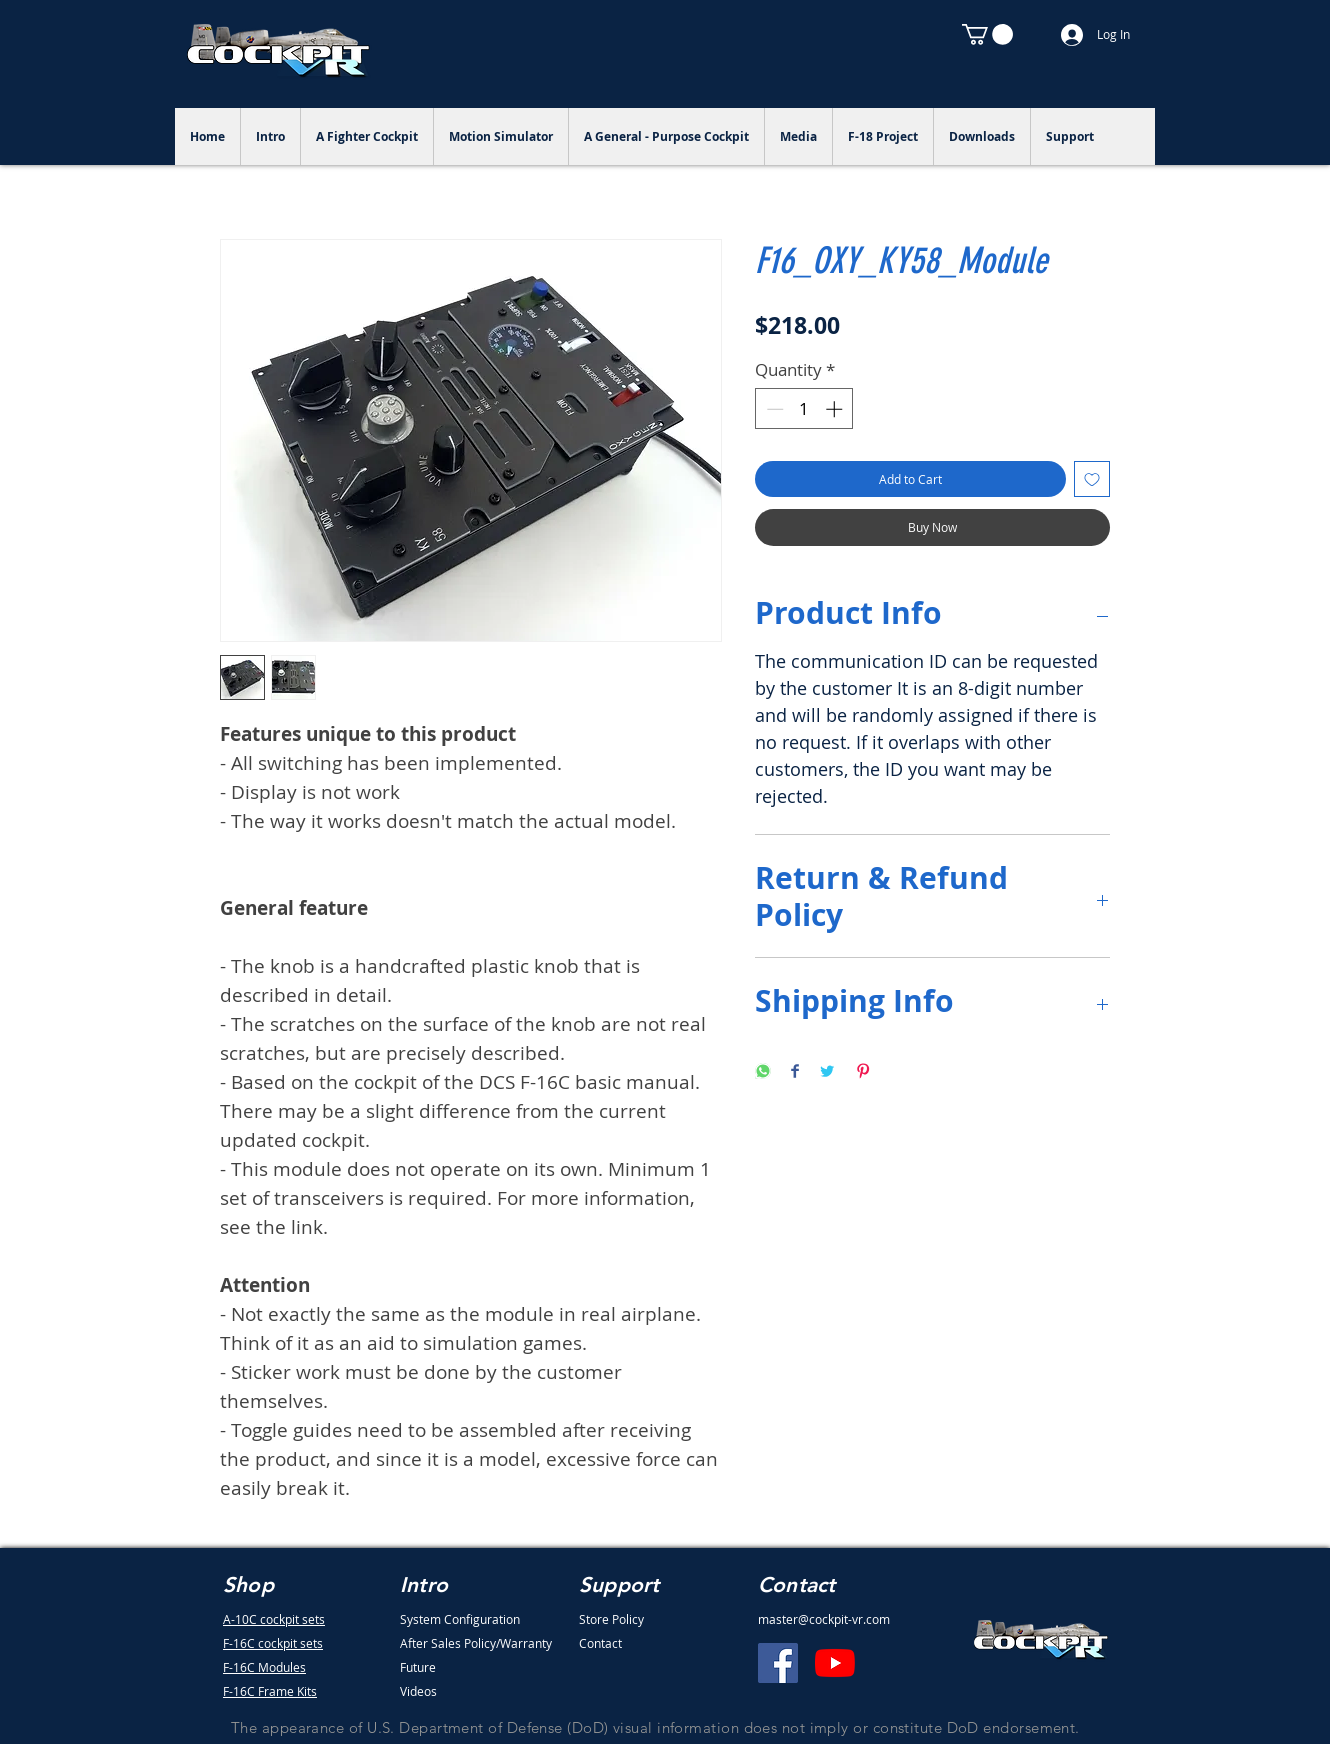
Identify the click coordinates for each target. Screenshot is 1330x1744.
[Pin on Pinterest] (863, 1072)
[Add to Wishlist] (1092, 479)
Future (418, 1667)
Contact (600, 1643)
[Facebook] (778, 1663)
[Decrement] (773, 409)
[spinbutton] (804, 409)
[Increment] (836, 409)
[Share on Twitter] (827, 1072)
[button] (987, 34)
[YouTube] (835, 1663)
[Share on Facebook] (795, 1072)
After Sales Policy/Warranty (476, 1643)
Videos (418, 1691)
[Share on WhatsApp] (763, 1072)
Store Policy (611, 1619)
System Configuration (460, 1619)
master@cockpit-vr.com (824, 1619)
